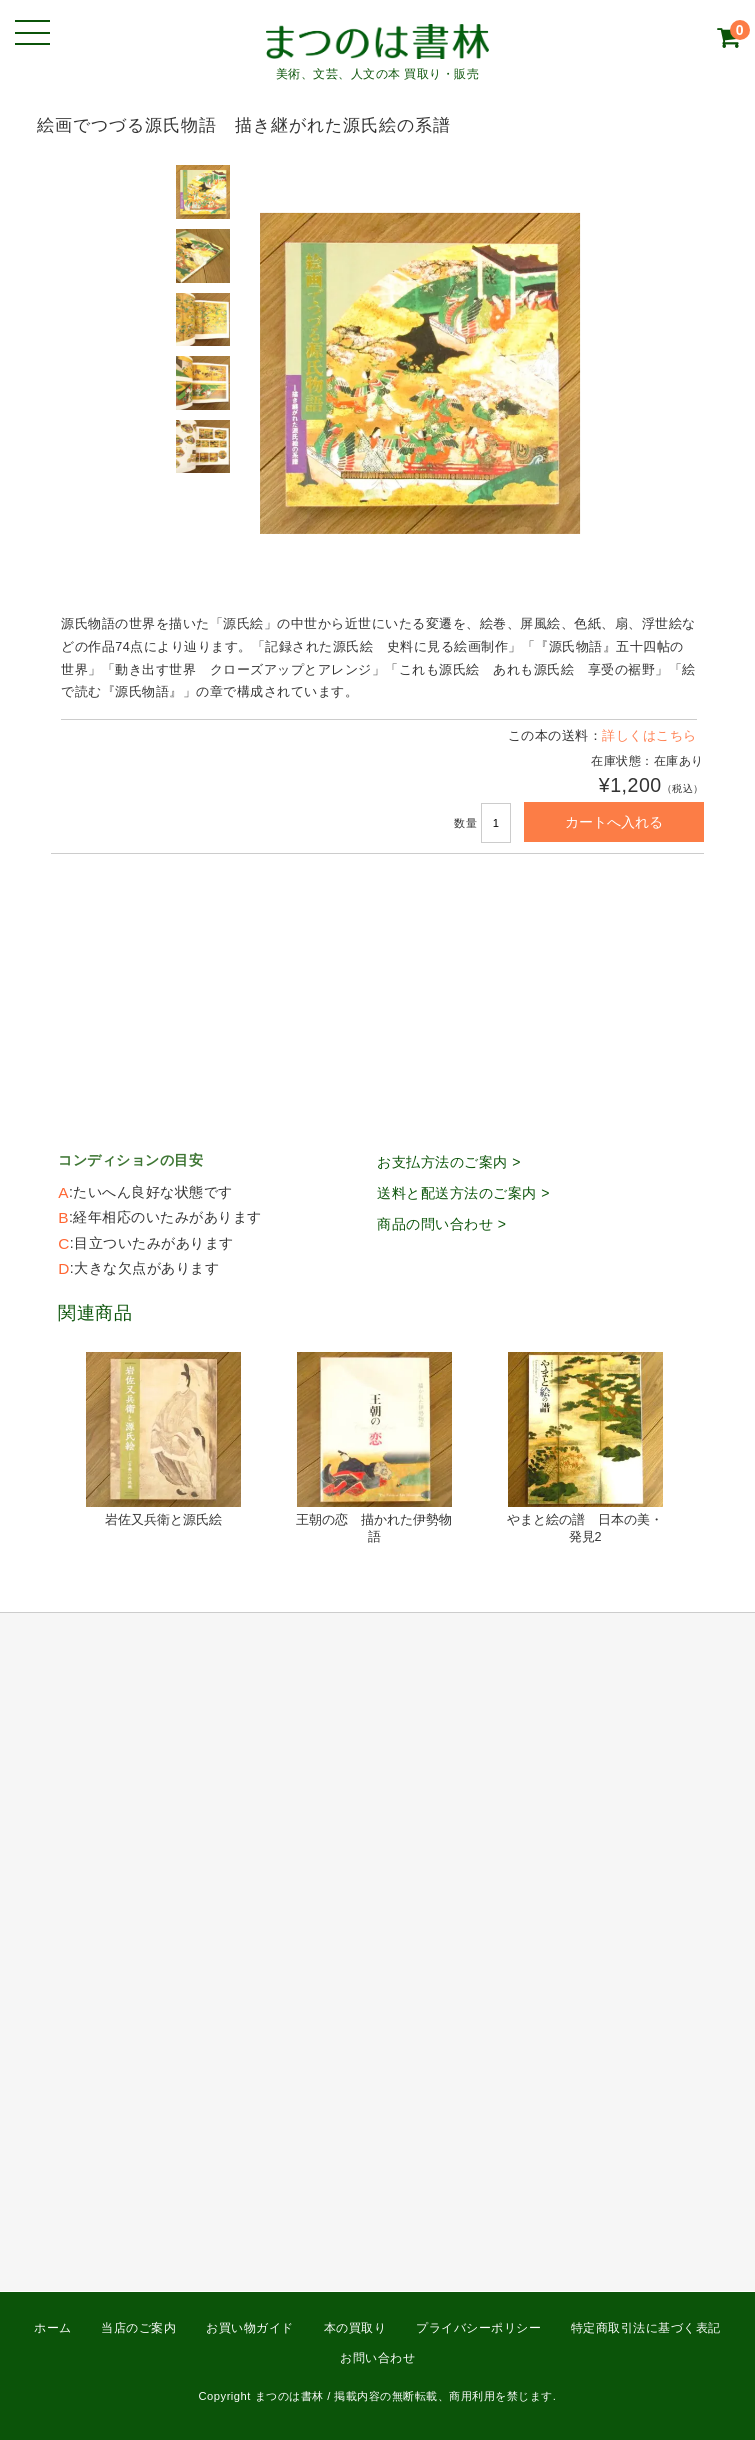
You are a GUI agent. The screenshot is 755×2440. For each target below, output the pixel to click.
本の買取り (355, 2328)
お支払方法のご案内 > (449, 1162)
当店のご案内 (138, 2328)
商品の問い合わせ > (441, 1224)
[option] (205, 192)
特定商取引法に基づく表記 (646, 2328)
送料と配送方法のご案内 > (463, 1193)
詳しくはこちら (649, 736)
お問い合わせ (377, 2358)
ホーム (53, 2328)
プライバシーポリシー (478, 2328)
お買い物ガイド (250, 2328)
